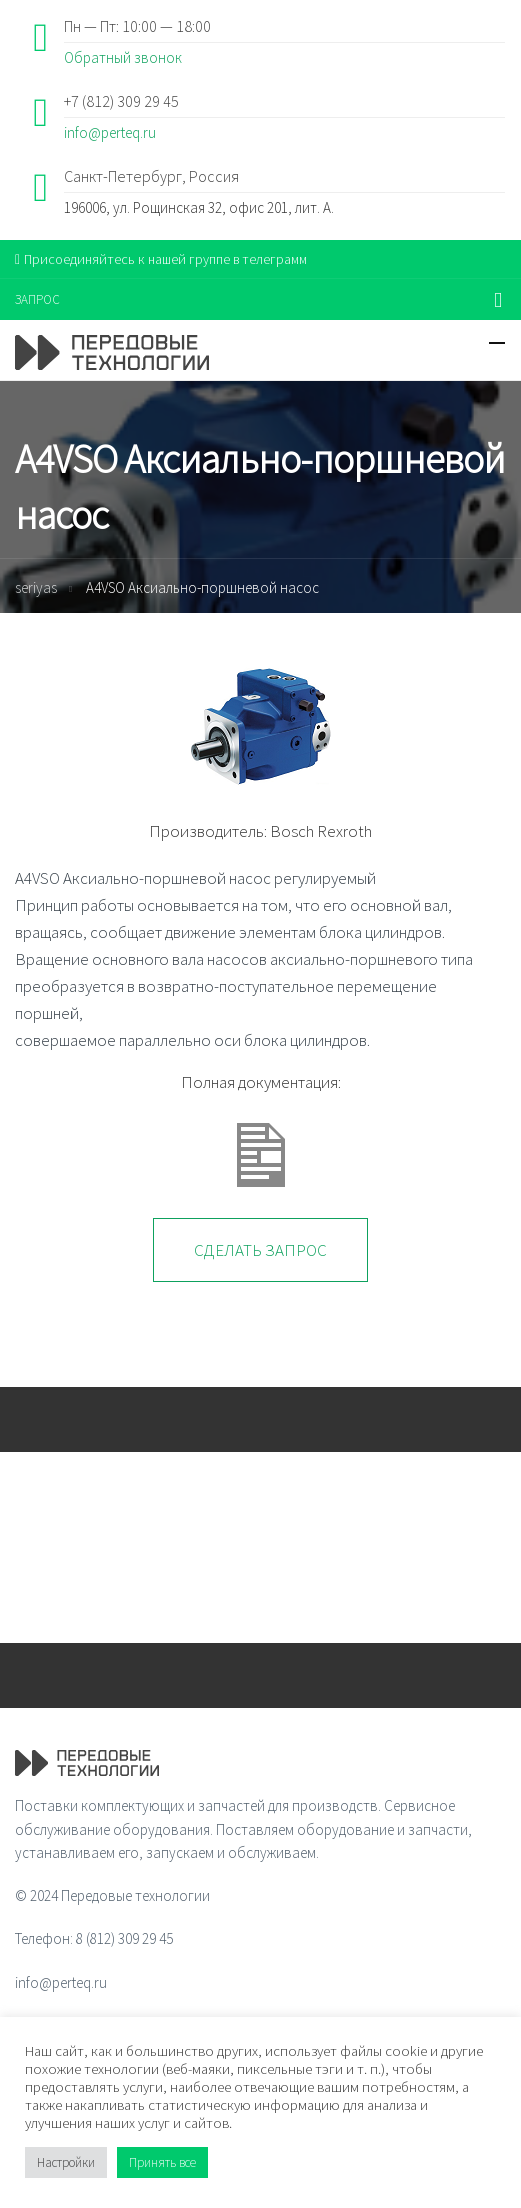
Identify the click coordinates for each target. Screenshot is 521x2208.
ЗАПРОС (37, 299)
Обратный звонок (123, 57)
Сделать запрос (260, 1250)
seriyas (36, 587)
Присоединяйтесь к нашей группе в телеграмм (161, 259)
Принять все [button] (162, 2162)
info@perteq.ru (110, 132)
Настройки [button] (66, 2162)
